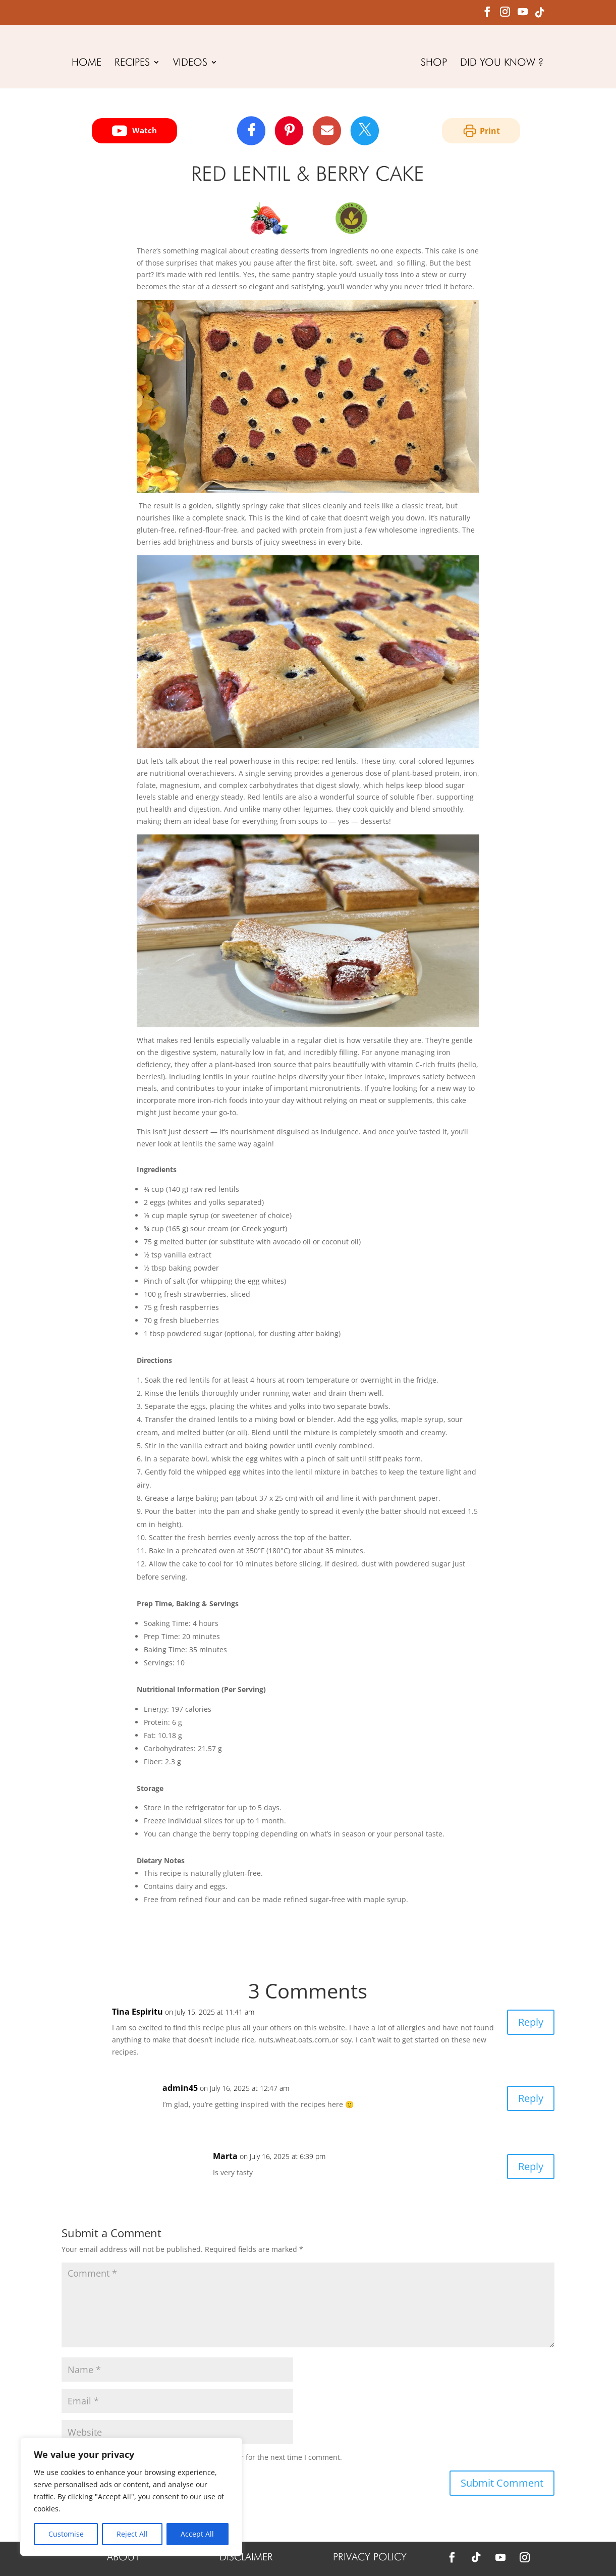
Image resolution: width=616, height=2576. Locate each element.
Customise (66, 2534)
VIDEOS (190, 63)
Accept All (197, 2534)
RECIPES (132, 63)
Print (481, 130)
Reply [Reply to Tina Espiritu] (530, 2022)
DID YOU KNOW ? (501, 63)
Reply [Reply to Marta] (530, 2166)
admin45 (180, 2087)
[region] (131, 2497)
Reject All (132, 2534)
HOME (86, 63)
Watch (134, 130)
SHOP (434, 63)
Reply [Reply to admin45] (530, 2098)
